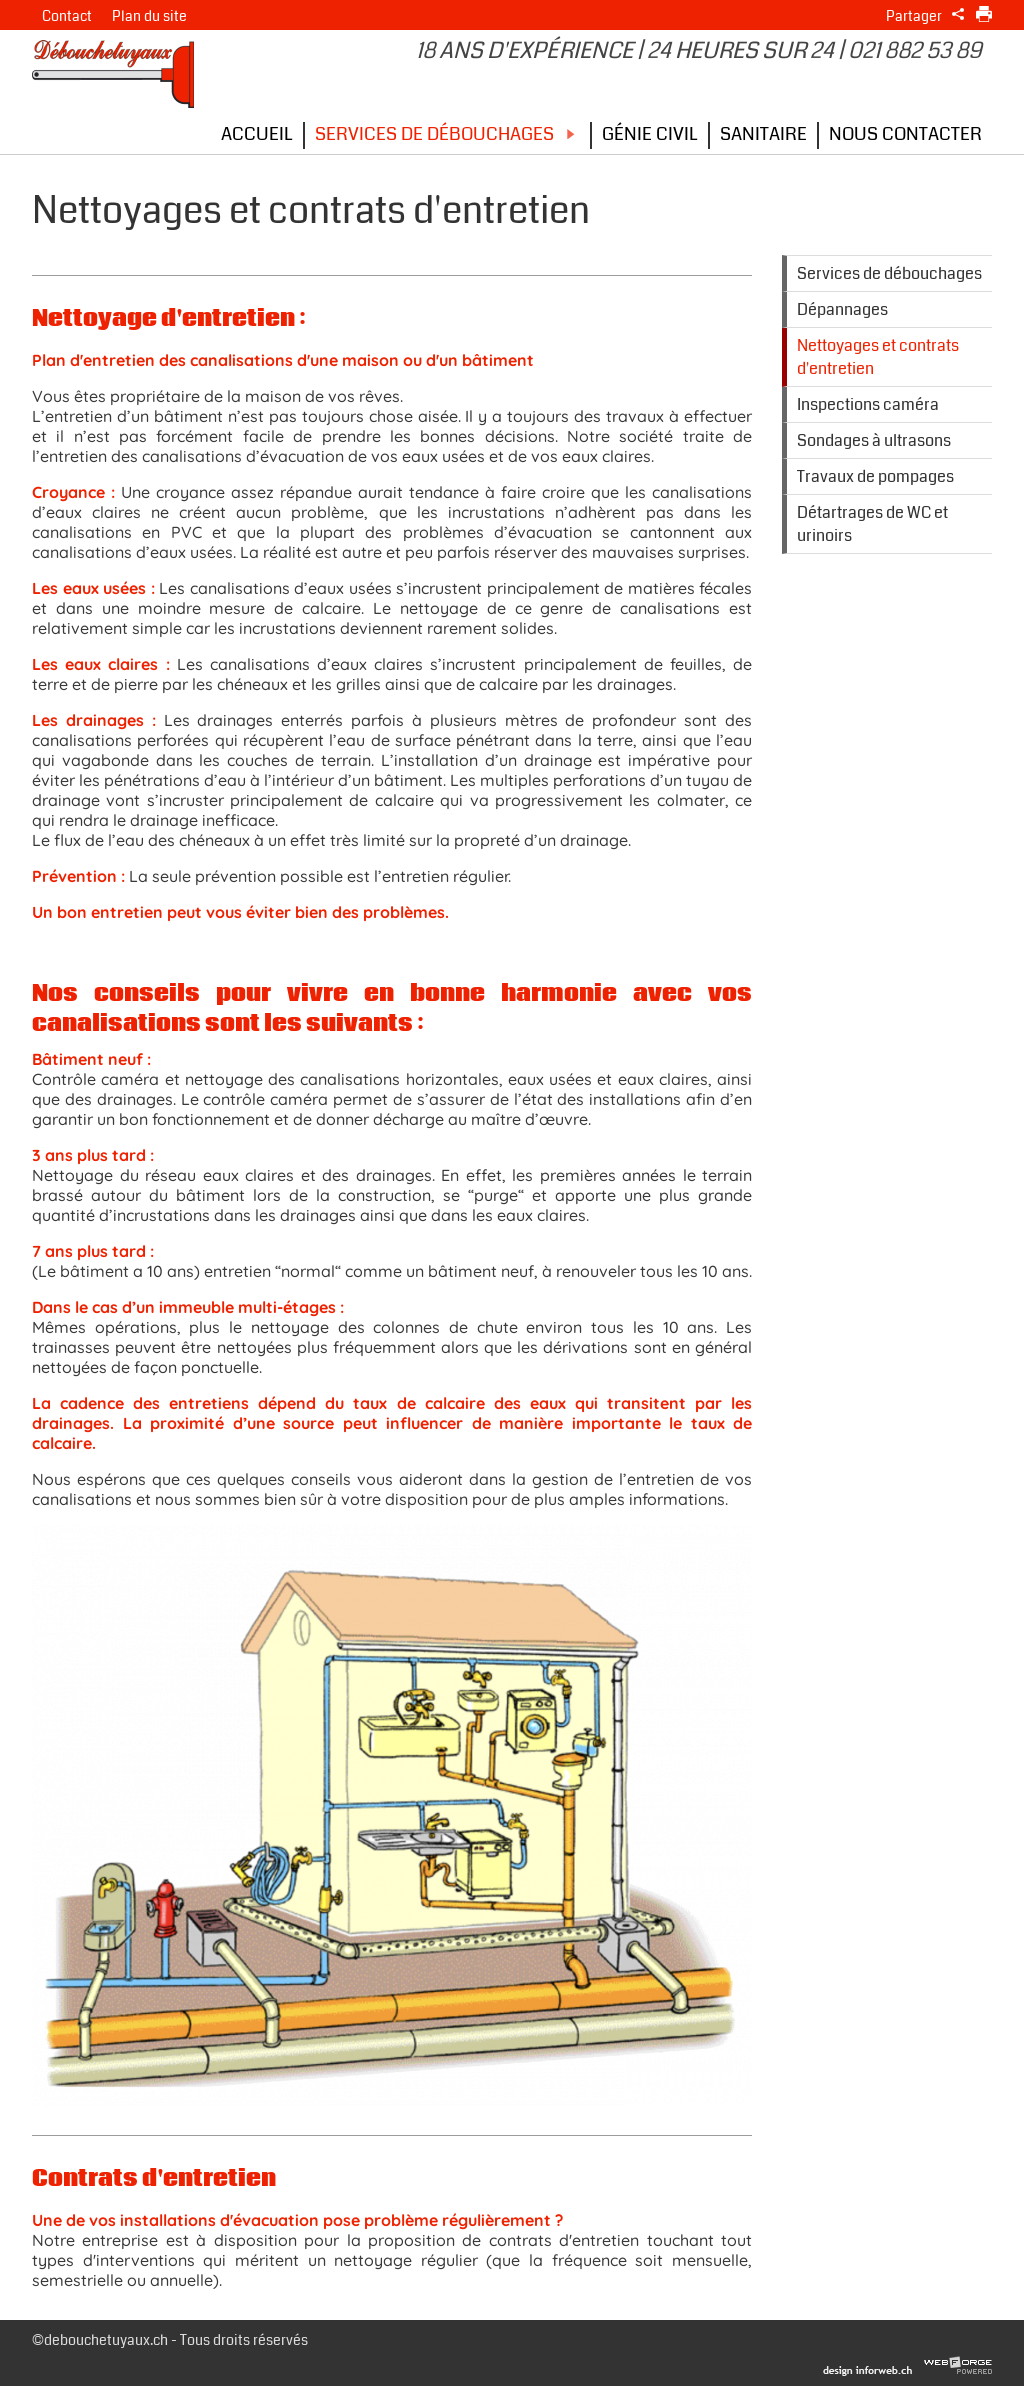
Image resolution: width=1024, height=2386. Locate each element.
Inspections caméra (868, 404)
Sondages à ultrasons (874, 440)
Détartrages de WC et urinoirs (872, 524)
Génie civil (650, 134)
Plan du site (149, 16)
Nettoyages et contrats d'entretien (878, 357)
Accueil (257, 134)
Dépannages (842, 309)
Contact (67, 16)
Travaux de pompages (875, 476)
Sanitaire (763, 134)
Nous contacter (905, 134)
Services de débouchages (447, 134)
